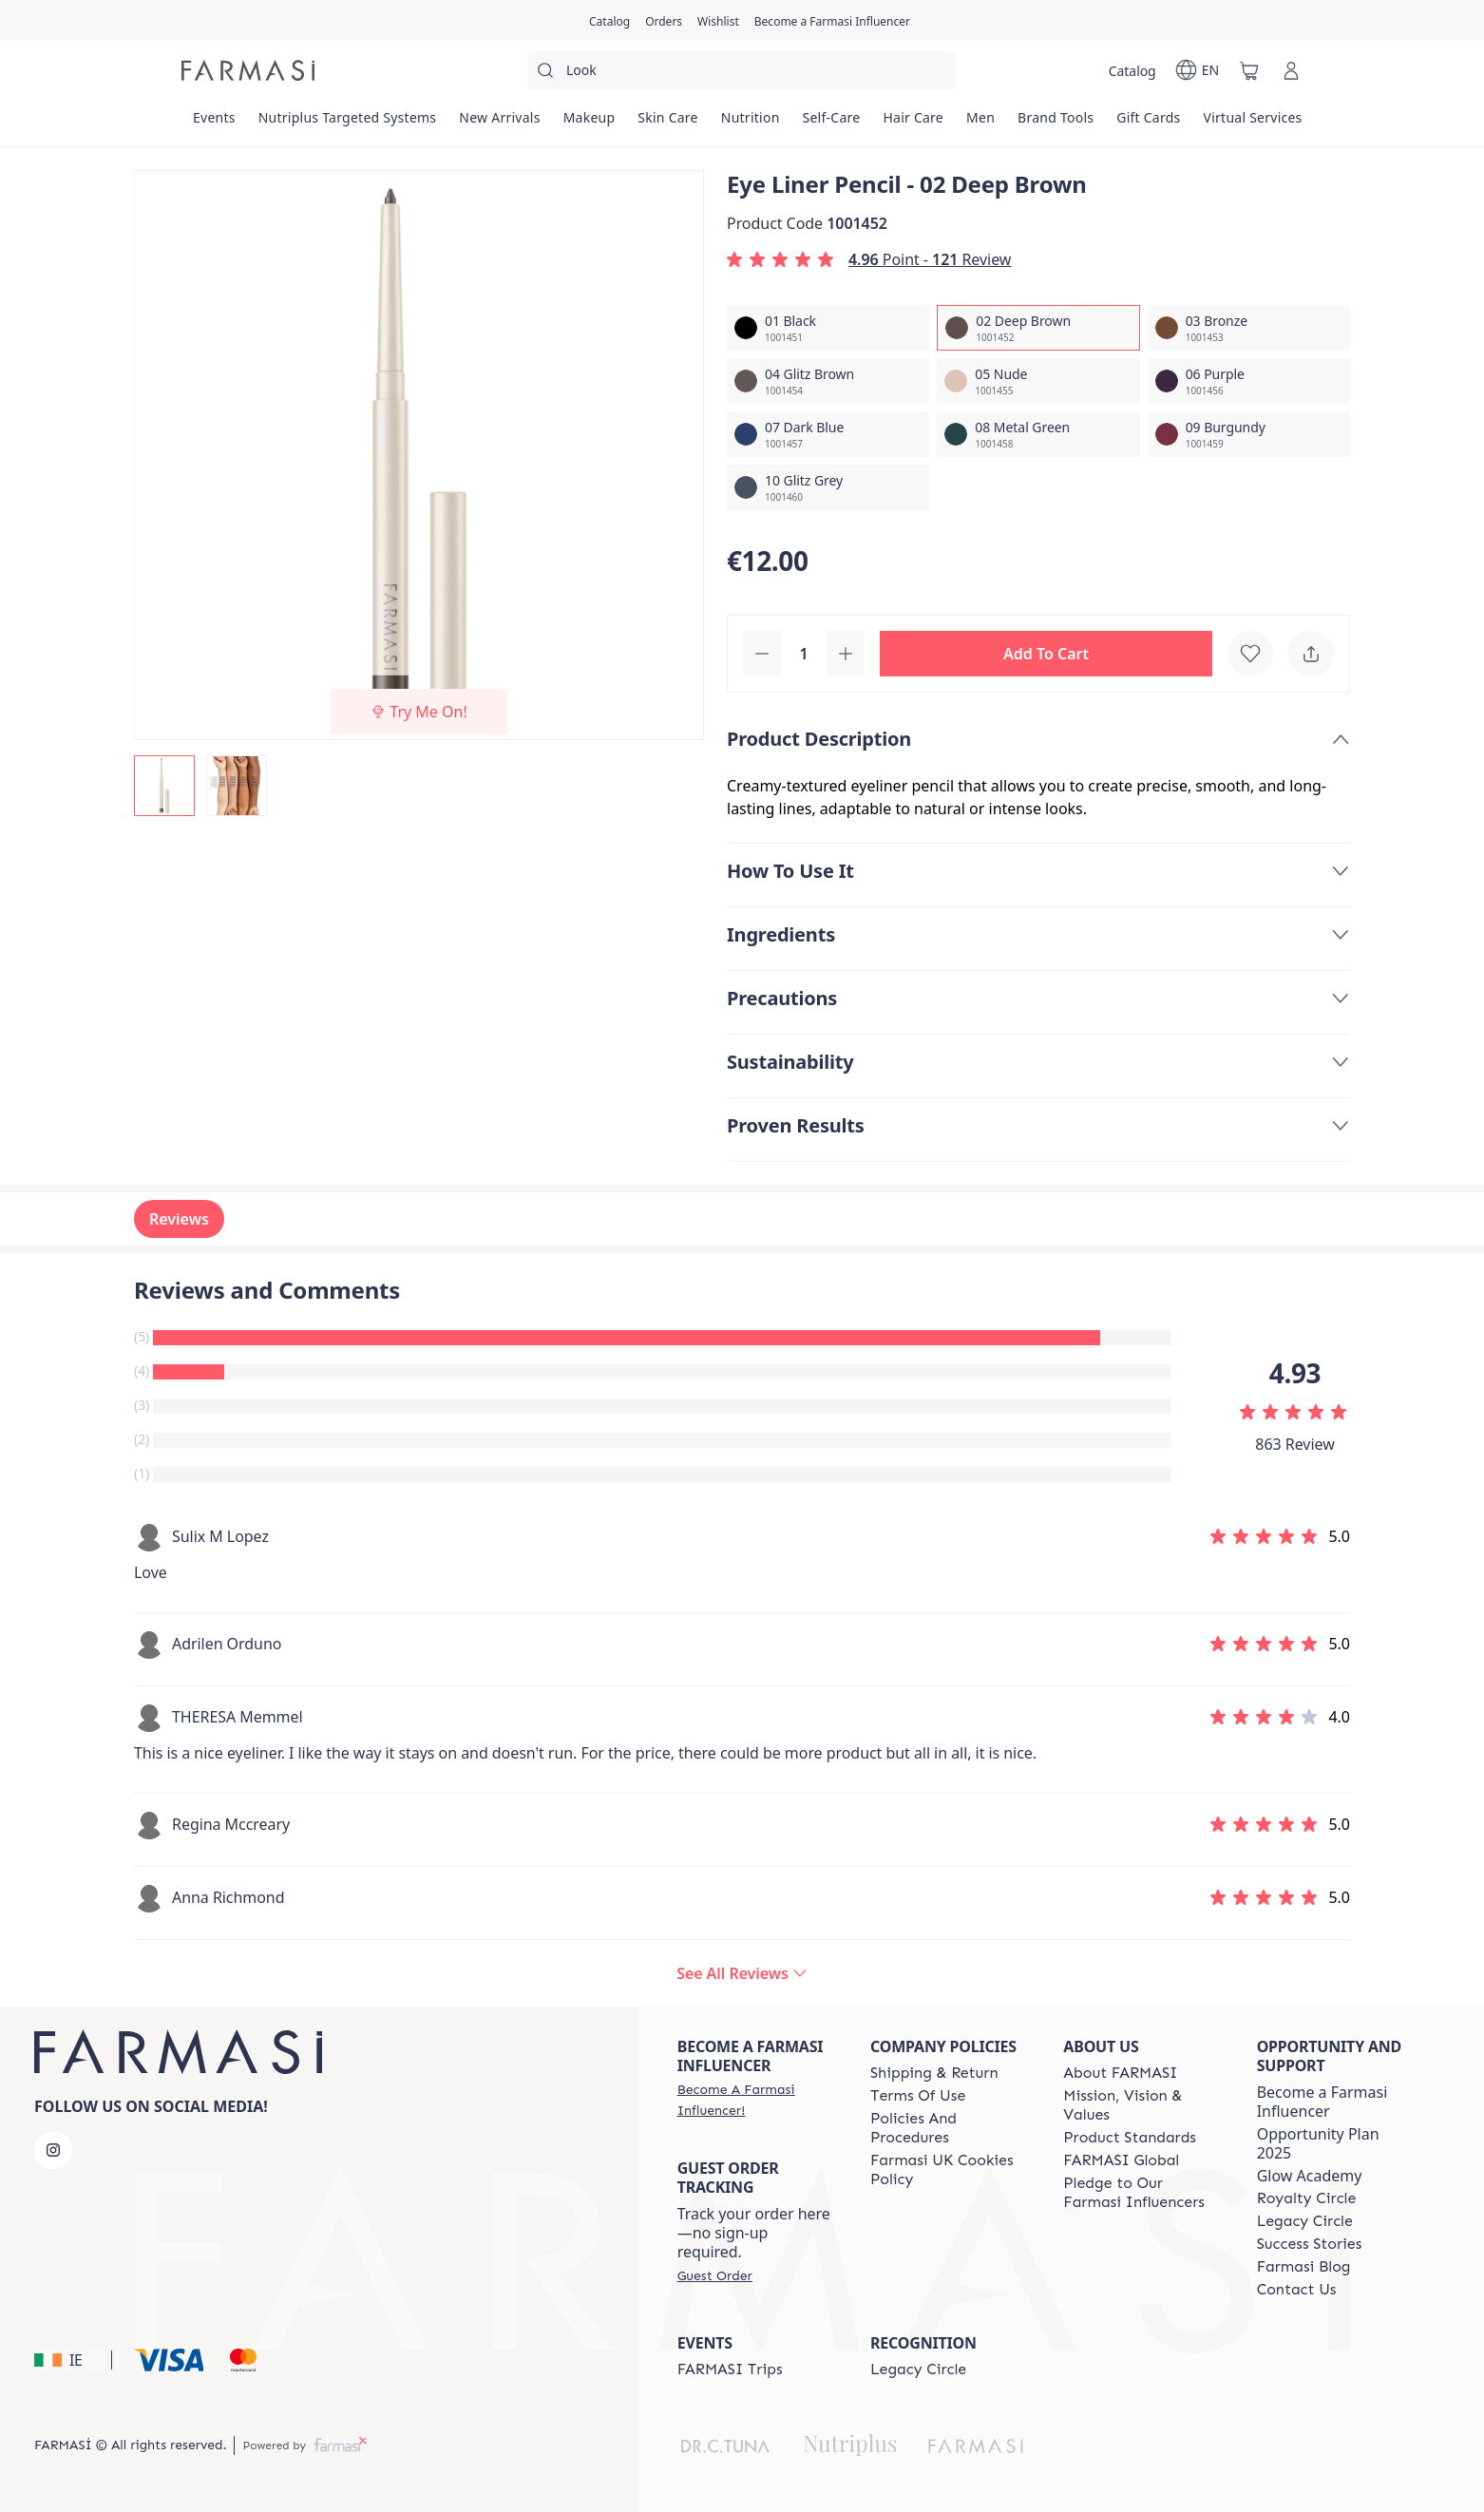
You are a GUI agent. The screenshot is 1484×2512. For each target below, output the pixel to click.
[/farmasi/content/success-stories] (1309, 2244)
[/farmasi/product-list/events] (214, 123)
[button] (1046, 653)
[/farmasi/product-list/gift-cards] (1148, 123)
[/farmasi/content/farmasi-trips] (730, 2369)
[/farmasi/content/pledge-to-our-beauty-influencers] (1142, 2193)
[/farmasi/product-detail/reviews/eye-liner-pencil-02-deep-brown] (742, 1973)
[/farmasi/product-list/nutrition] (750, 123)
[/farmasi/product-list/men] (980, 123)
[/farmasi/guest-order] (714, 2275)
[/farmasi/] (247, 70)
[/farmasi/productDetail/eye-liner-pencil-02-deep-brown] (1038, 328)
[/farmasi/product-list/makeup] (589, 123)
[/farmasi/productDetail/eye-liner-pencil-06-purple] (1249, 381)
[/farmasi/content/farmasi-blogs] (1304, 2266)
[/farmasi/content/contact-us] (1297, 2289)
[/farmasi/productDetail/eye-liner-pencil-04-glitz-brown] (828, 381)
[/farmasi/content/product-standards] (1129, 2137)
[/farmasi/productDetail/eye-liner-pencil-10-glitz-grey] (828, 487)
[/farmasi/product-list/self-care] (831, 123)
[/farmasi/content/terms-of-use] (917, 2095)
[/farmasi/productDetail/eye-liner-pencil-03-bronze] (1249, 328)
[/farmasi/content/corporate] (1121, 2160)
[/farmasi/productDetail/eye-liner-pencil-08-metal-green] (1038, 434)
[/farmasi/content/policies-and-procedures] (949, 2128)
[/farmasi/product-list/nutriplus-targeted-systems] (347, 123)
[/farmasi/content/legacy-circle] (1305, 2221)
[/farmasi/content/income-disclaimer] (949, 2170)
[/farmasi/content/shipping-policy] (934, 2073)
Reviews (179, 1218)
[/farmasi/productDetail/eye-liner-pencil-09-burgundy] (1249, 434)
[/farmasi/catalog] (609, 20)
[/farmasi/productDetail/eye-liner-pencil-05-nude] (1038, 381)
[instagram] (53, 2150)
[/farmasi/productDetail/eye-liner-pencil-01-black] (828, 328)
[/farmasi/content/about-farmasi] (1120, 2073)
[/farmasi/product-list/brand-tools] (1055, 123)
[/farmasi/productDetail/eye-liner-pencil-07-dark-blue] (828, 434)
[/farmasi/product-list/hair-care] (913, 123)
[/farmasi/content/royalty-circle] (1307, 2198)
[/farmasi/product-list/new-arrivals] (499, 123)
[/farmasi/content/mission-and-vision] (1142, 2105)
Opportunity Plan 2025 (1318, 2143)
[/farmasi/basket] (1249, 70)
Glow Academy (1309, 2175)
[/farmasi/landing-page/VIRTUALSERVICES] (1253, 123)
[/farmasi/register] (663, 20)
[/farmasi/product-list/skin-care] (667, 123)
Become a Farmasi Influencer (1322, 2102)
